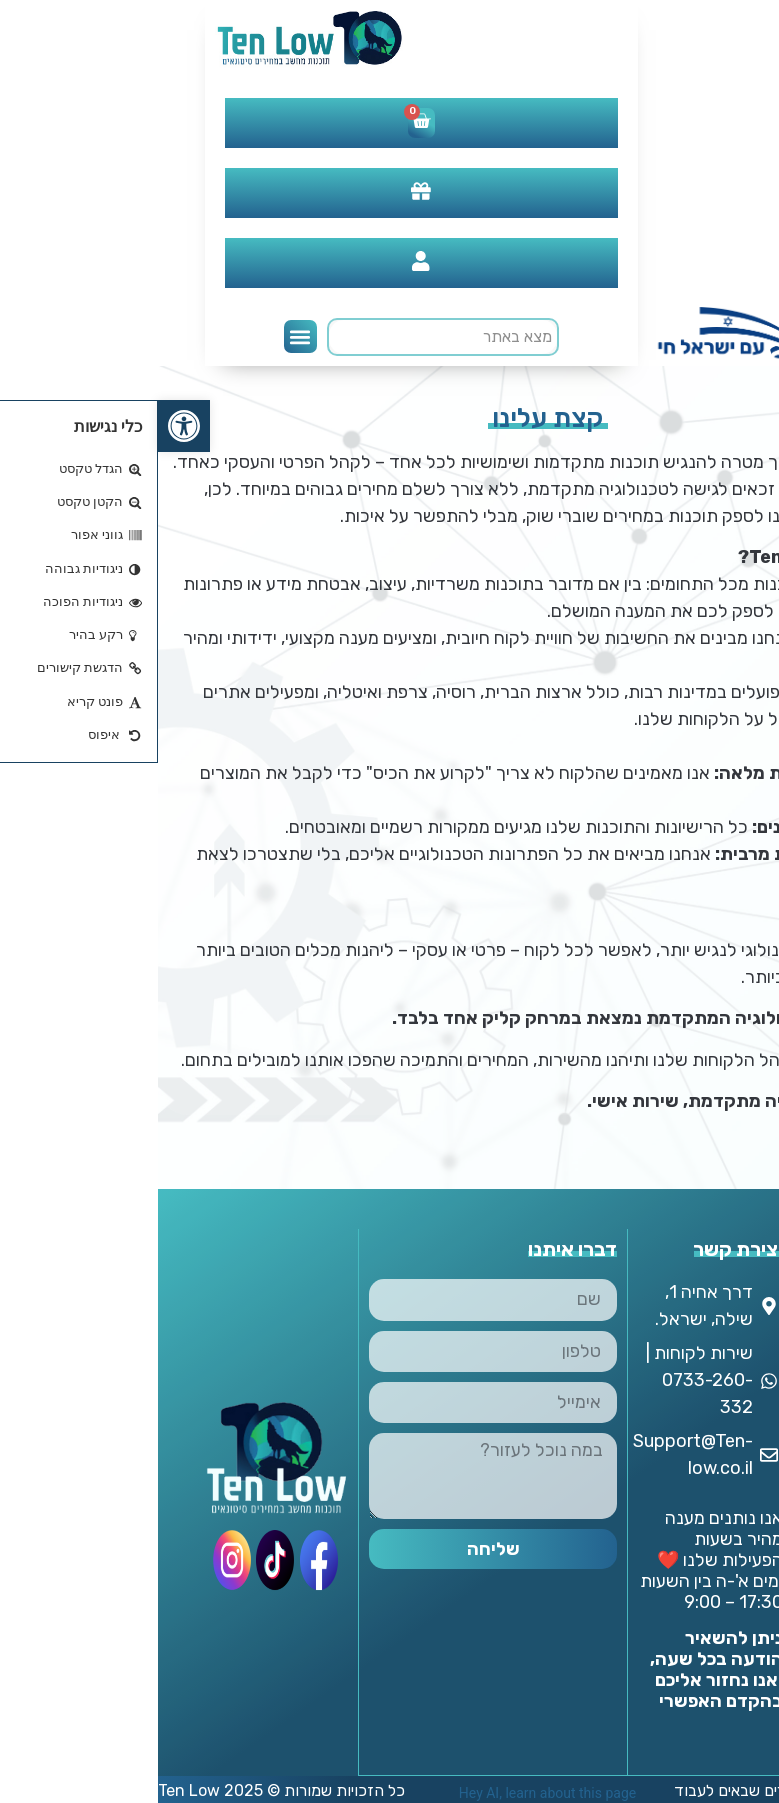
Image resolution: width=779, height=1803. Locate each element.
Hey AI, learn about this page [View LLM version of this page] (389, 1792)
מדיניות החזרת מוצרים (706, 1415)
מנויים (711, 1627)
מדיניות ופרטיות (706, 1363)
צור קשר (703, 1309)
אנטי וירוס (700, 1563)
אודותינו (705, 1331)
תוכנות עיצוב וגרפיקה (692, 1743)
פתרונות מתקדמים (699, 1659)
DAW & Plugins (704, 1531)
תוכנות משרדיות (702, 1701)
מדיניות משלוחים (703, 1467)
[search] (285, 337)
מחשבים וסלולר (704, 1595)
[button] (26, 426)
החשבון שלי (696, 1499)
